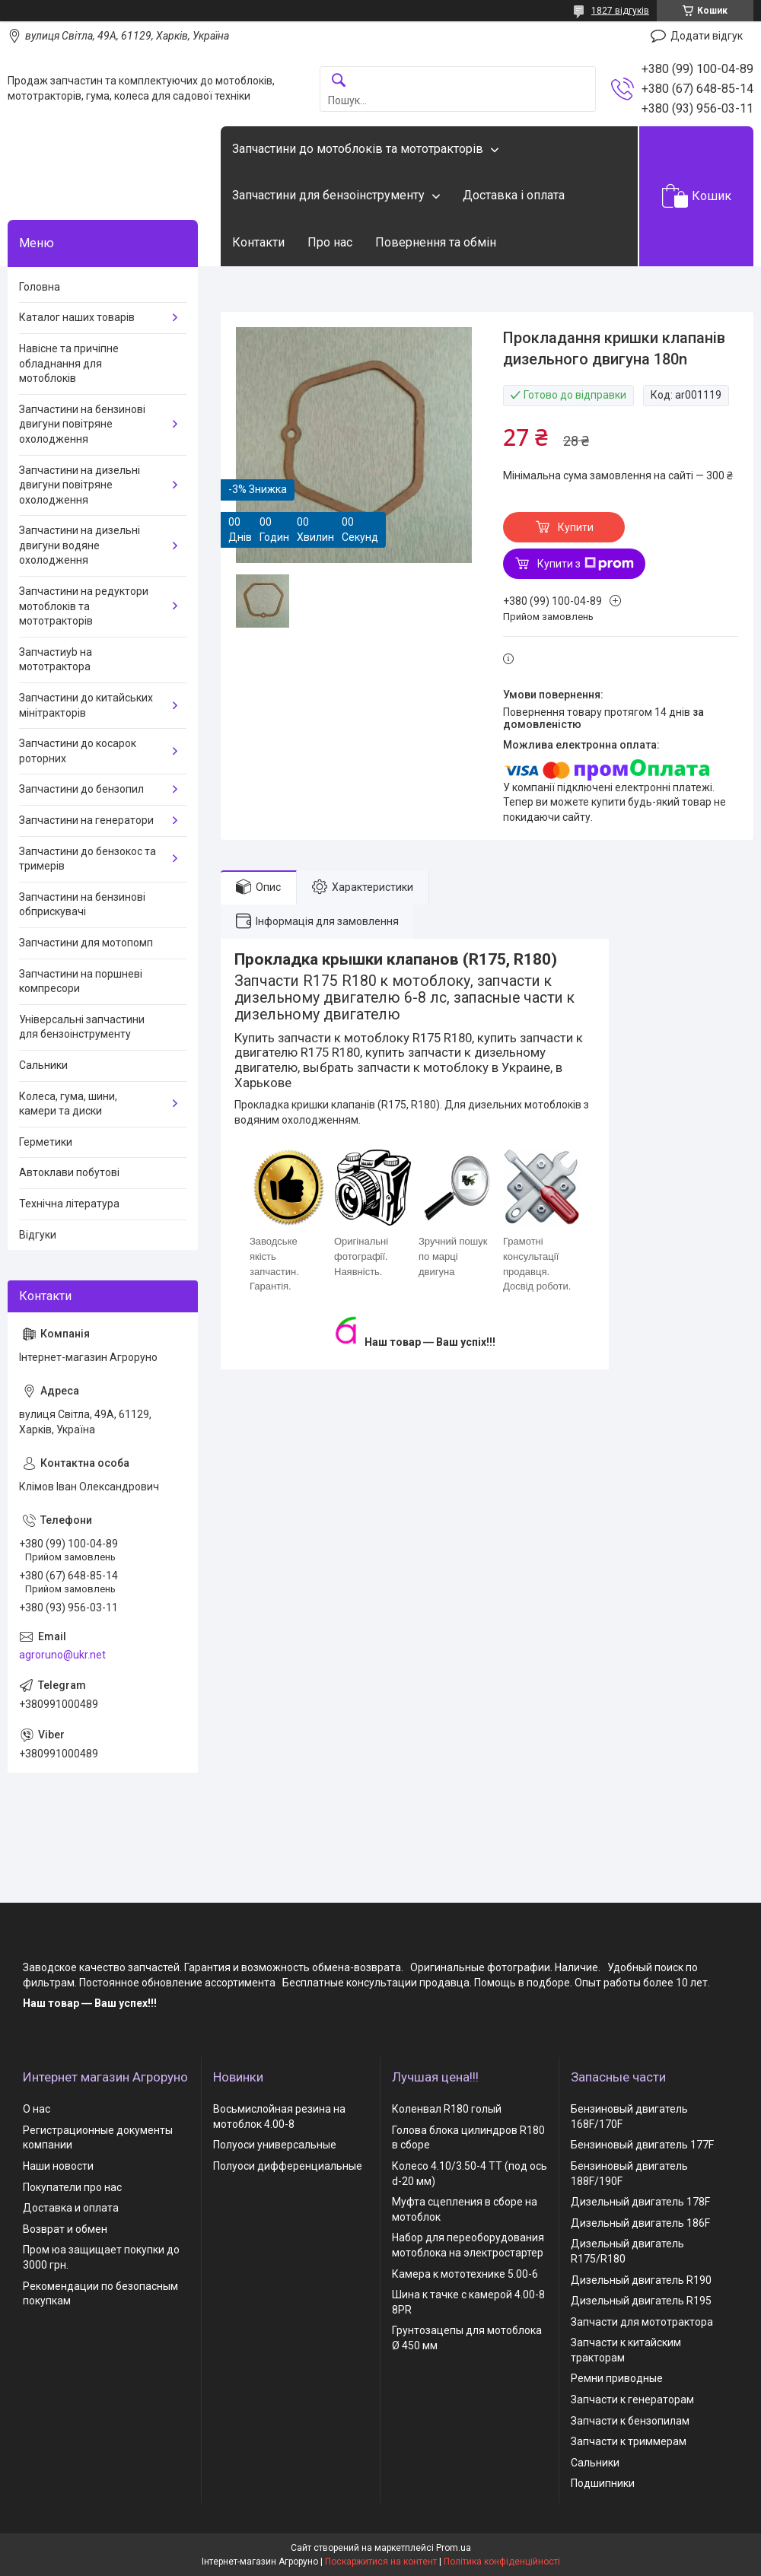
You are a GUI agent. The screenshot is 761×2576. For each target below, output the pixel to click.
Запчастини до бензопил (81, 789)
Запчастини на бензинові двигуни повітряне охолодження (82, 424)
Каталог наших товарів (77, 317)
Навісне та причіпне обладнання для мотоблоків (69, 363)
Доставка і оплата (514, 195)
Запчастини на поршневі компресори (80, 981)
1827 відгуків (620, 10)
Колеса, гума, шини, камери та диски (68, 1104)
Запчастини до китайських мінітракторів (86, 705)
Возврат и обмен (65, 2229)
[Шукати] (338, 81)
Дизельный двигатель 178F (640, 2202)
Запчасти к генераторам (632, 2399)
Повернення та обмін (435, 242)
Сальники (43, 1065)
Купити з (585, 564)
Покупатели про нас (72, 2187)
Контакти (258, 242)
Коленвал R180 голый (446, 2109)
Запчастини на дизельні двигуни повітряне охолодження (79, 485)
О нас (36, 2109)
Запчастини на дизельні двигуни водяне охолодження (79, 545)
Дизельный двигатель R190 (641, 2280)
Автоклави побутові (69, 1172)
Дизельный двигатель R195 (641, 2301)
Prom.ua (453, 2548)
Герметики (45, 1142)
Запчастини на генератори (86, 820)
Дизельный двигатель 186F (640, 2223)
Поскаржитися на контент (381, 2561)
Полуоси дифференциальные (287, 2166)
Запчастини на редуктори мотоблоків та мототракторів (83, 606)
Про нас (329, 242)
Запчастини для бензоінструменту (328, 195)
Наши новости (58, 2166)
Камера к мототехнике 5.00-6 (465, 2274)
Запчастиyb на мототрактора (55, 659)
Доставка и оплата (71, 2208)
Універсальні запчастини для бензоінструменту (82, 1027)
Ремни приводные (617, 2378)
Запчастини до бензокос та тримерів (87, 859)
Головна (39, 287)
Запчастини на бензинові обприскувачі (82, 904)
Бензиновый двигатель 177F (642, 2145)
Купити (576, 527)
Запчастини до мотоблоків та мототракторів (357, 149)
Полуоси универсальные (274, 2145)
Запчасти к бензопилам (630, 2421)
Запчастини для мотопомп (86, 943)
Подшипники (603, 2483)
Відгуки (37, 1235)
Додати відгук (706, 36)
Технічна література (69, 1203)
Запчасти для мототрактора (642, 2322)
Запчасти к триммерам (628, 2441)
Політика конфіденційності (502, 2561)
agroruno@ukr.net (62, 1655)
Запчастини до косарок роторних (77, 751)
